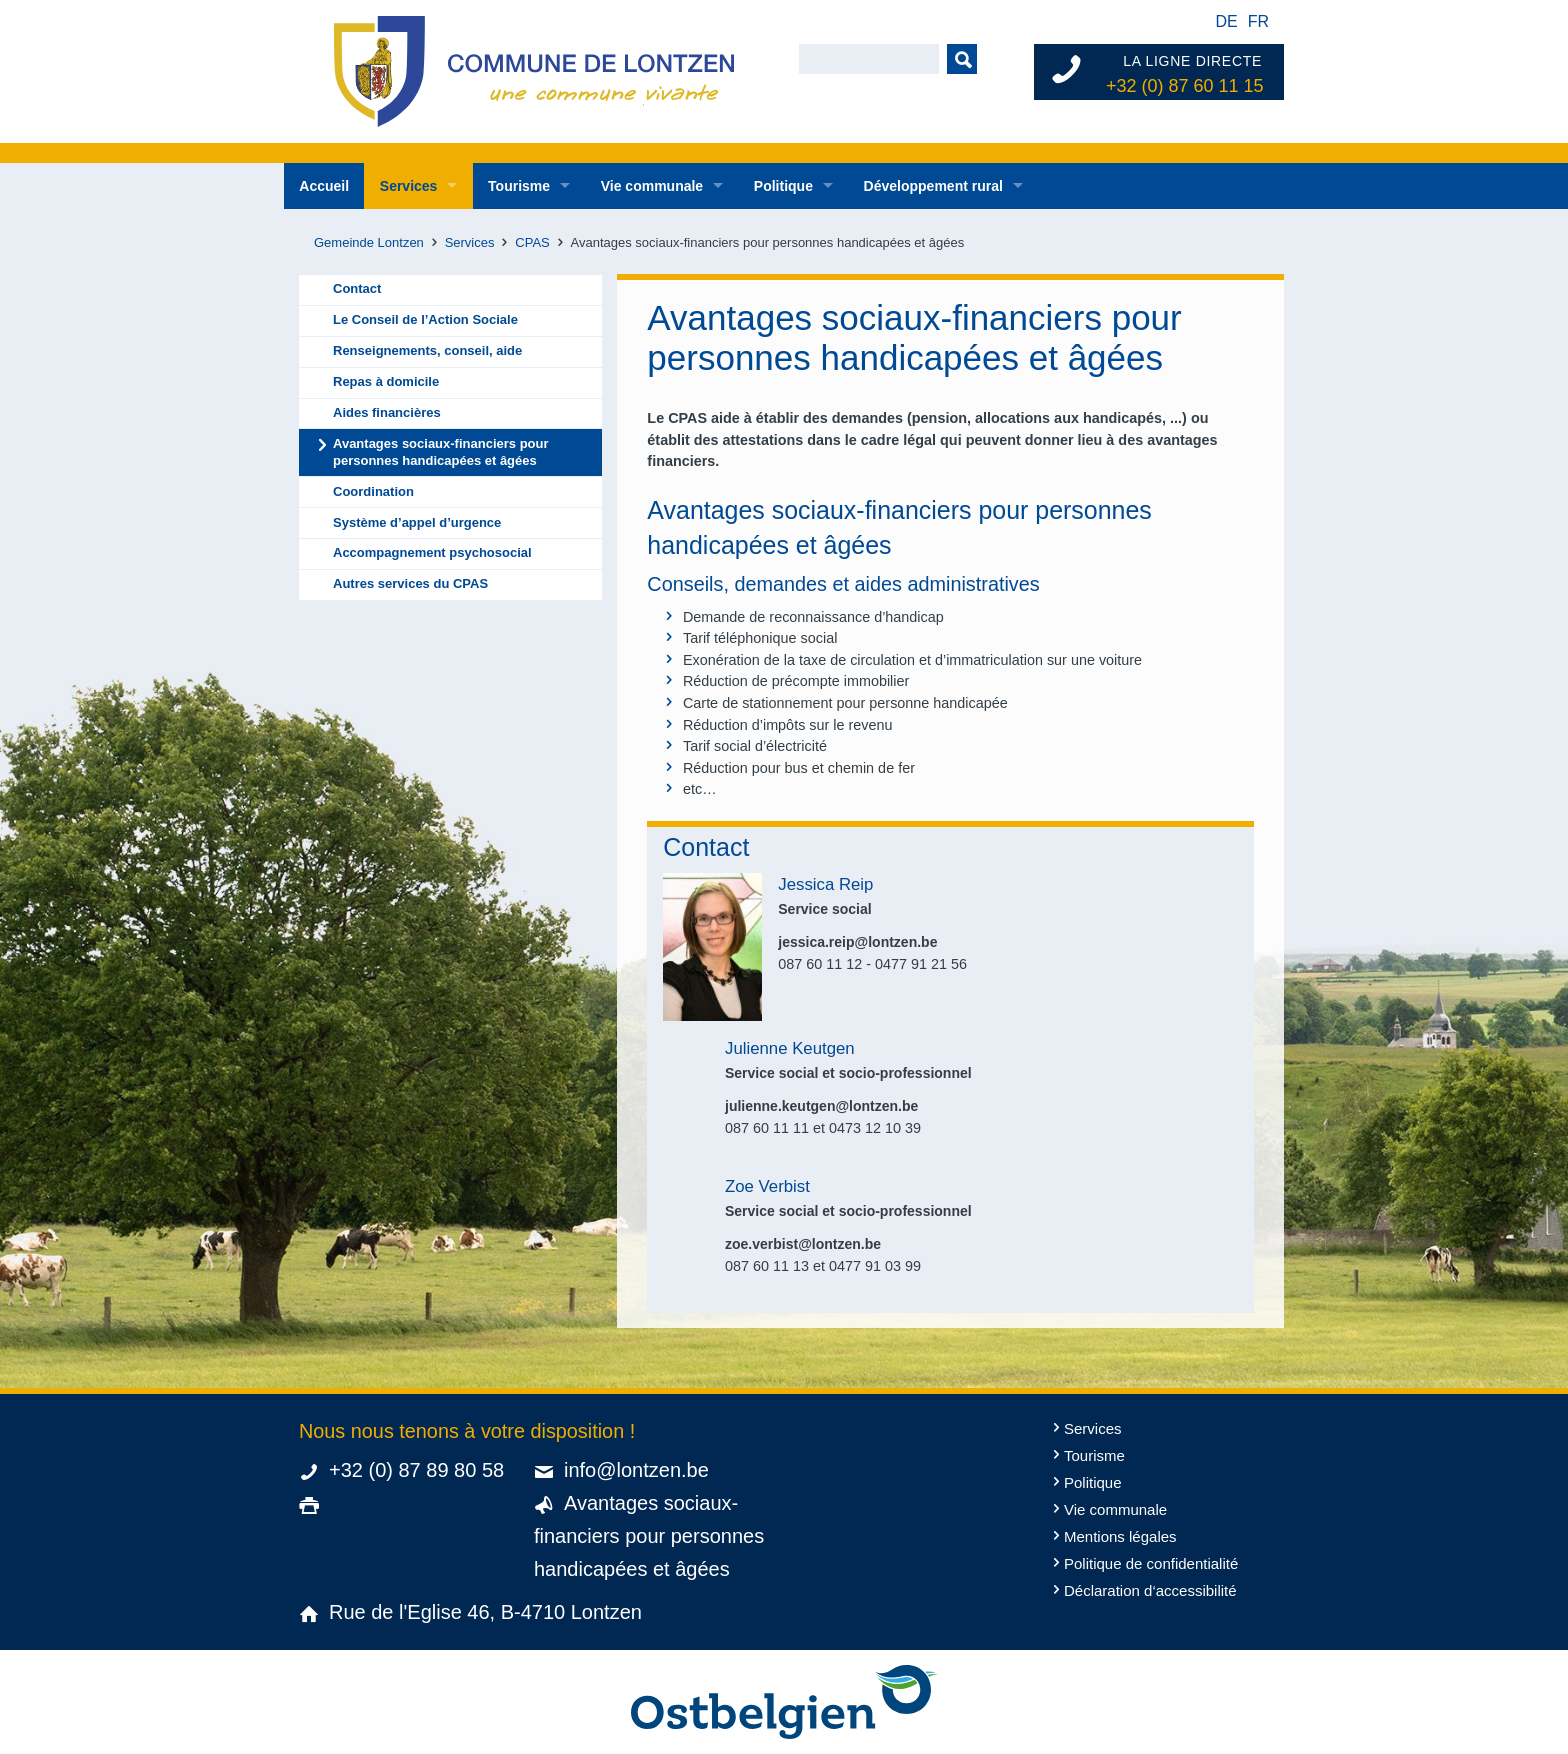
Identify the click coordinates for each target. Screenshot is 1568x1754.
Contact (357, 288)
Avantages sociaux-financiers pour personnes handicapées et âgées (441, 452)
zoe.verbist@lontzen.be (803, 1244)
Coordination (373, 491)
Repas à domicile (386, 381)
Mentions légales (1120, 1536)
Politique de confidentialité (1151, 1563)
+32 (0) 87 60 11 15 (1185, 86)
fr (1258, 21)
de (1226, 21)
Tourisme (519, 186)
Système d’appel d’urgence (417, 522)
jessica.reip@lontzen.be (857, 942)
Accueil (324, 186)
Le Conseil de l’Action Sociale (425, 319)
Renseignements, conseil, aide (427, 350)
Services (409, 186)
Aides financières (387, 412)
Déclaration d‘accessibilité (1150, 1590)
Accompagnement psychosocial (432, 552)
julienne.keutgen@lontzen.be (821, 1106)
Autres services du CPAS (410, 583)
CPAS (532, 242)
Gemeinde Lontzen (369, 242)
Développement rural (933, 186)
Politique (783, 186)
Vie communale (652, 186)
